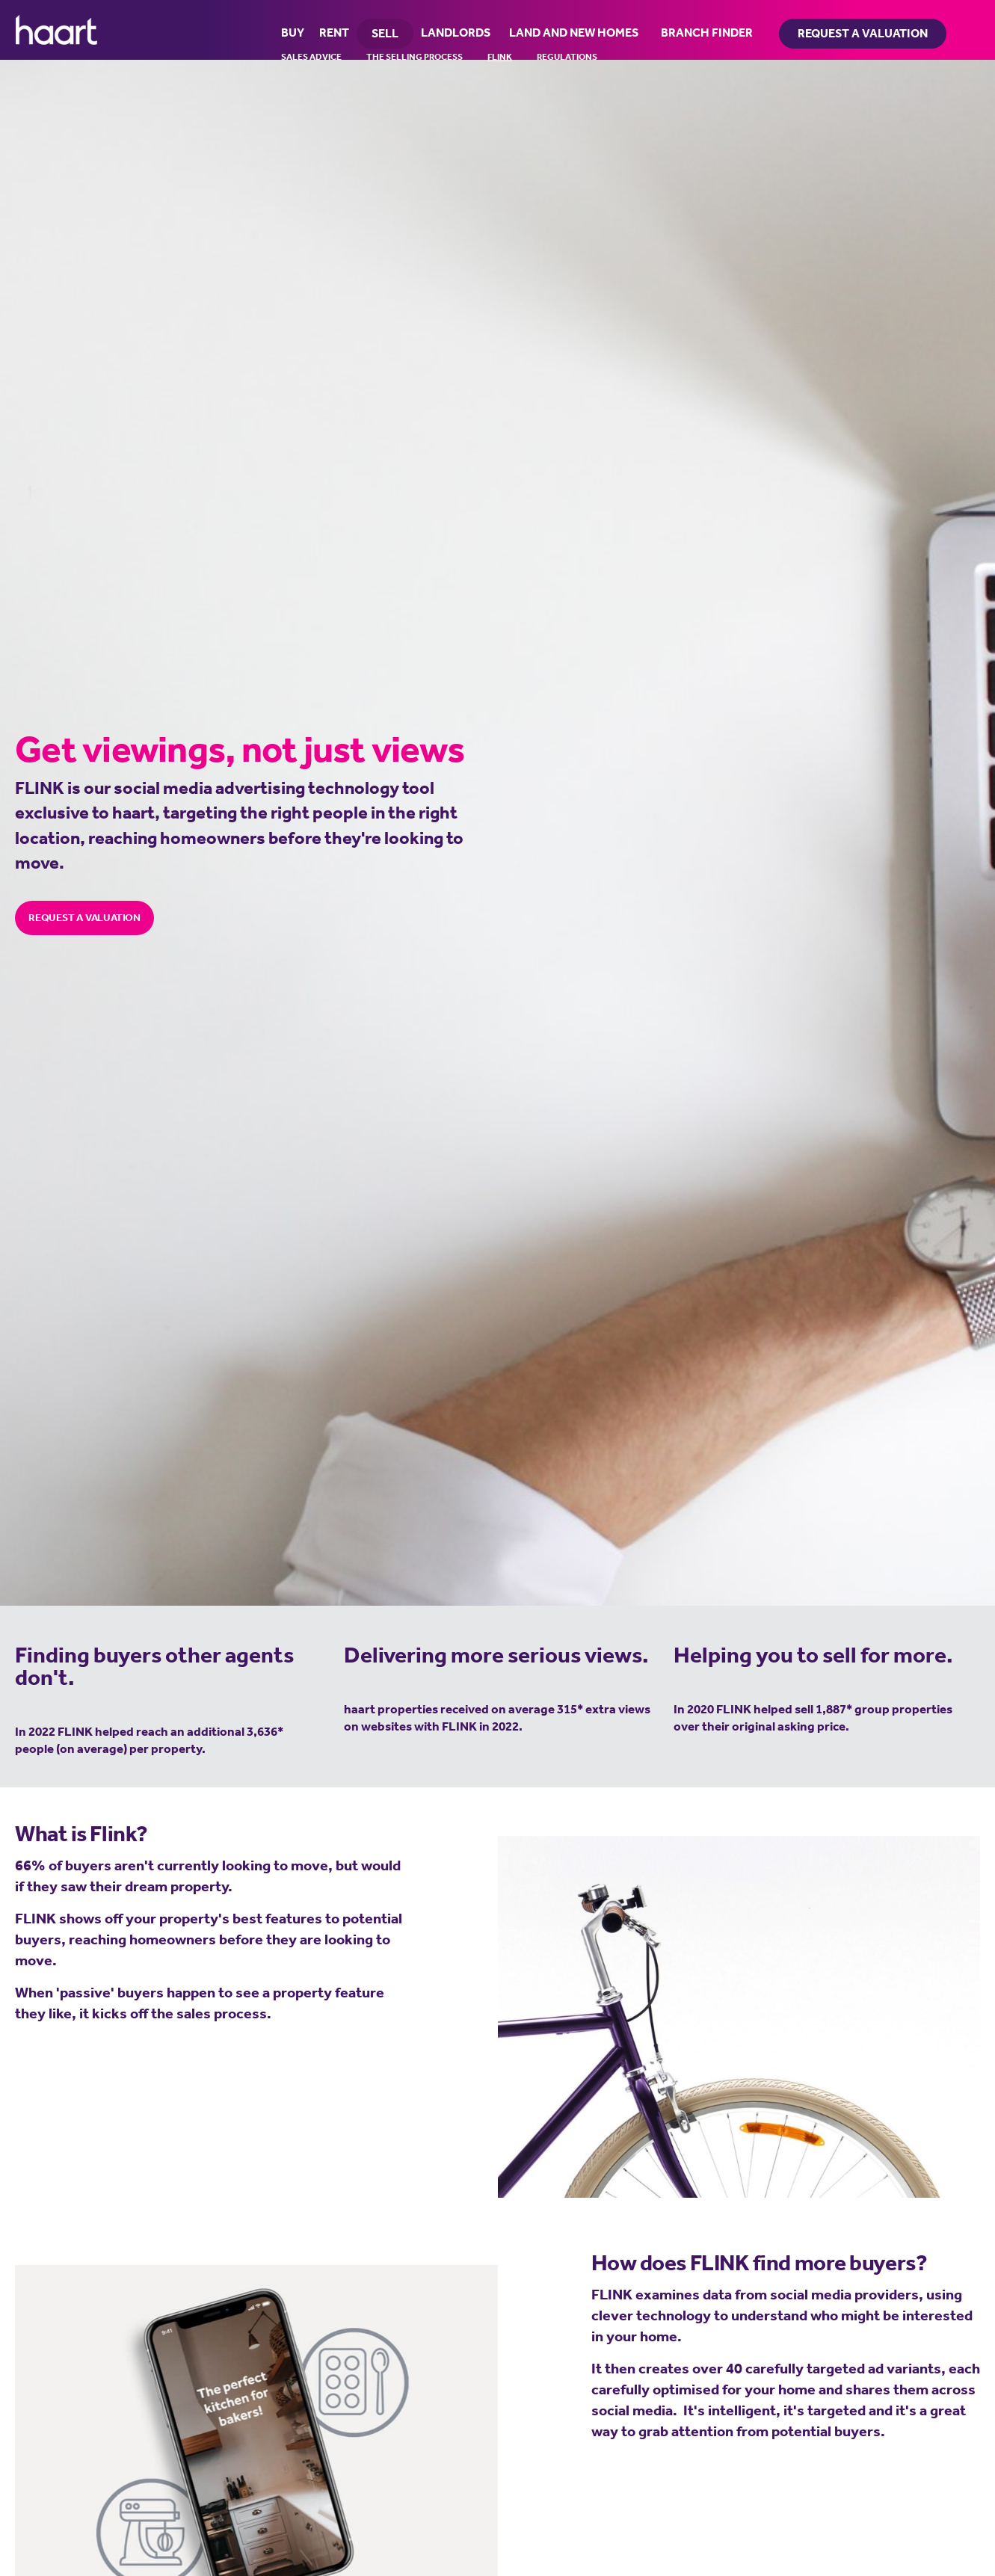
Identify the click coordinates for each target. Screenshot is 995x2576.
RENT (334, 32)
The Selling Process (414, 56)
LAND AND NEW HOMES (573, 32)
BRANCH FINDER (707, 32)
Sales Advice (311, 56)
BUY (292, 32)
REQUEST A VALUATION (84, 917)
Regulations (567, 56)
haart (56, 30)
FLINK (499, 56)
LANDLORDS (455, 32)
